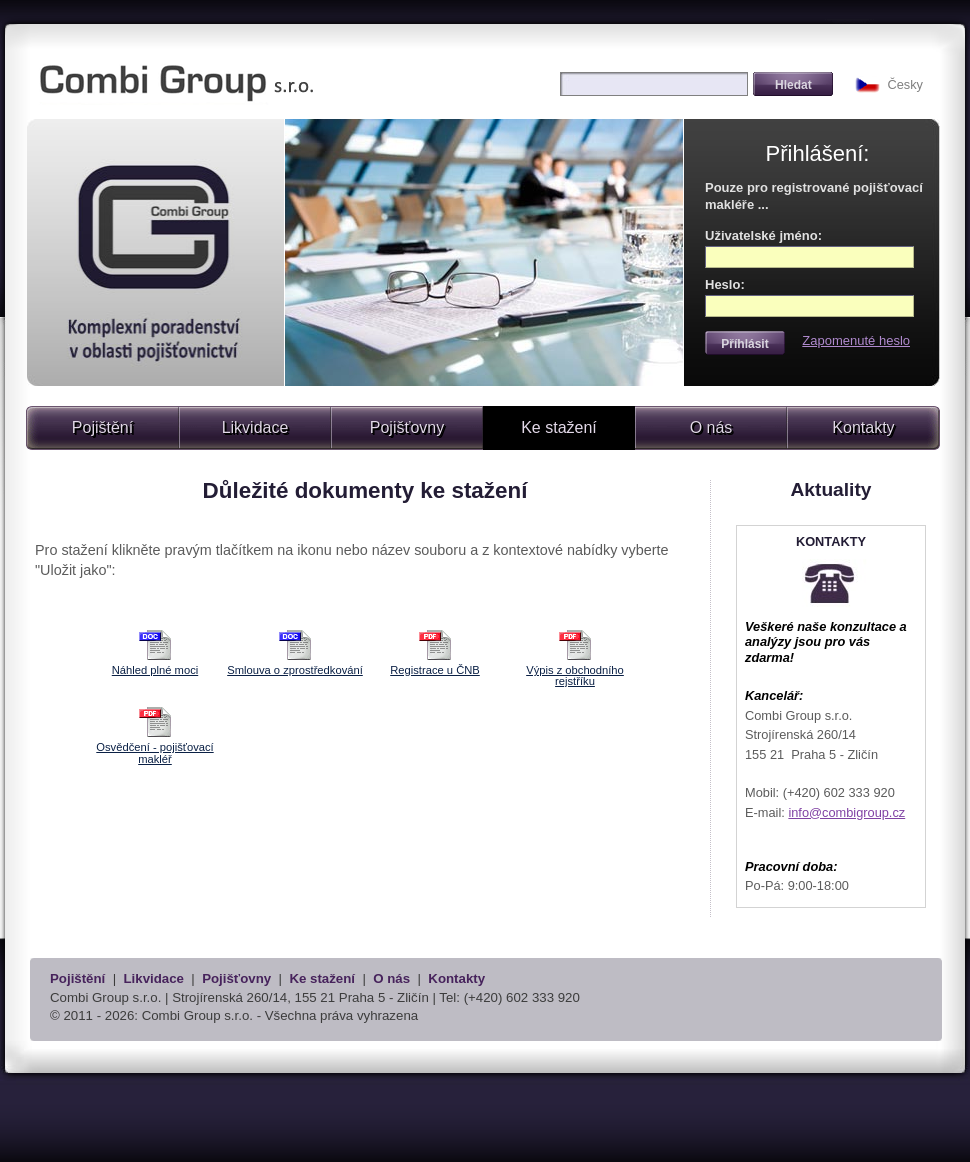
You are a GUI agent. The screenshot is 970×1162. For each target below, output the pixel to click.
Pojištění (102, 427)
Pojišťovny (407, 427)
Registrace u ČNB (435, 670)
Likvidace (255, 427)
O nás (711, 427)
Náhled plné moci (155, 670)
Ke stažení (322, 978)
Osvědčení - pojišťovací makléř (154, 752)
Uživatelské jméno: (763, 235)
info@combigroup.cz (846, 812)
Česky (905, 84)
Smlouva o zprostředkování (295, 670)
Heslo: (725, 284)
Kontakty (863, 427)
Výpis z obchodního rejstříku (575, 675)
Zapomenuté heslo (856, 340)
